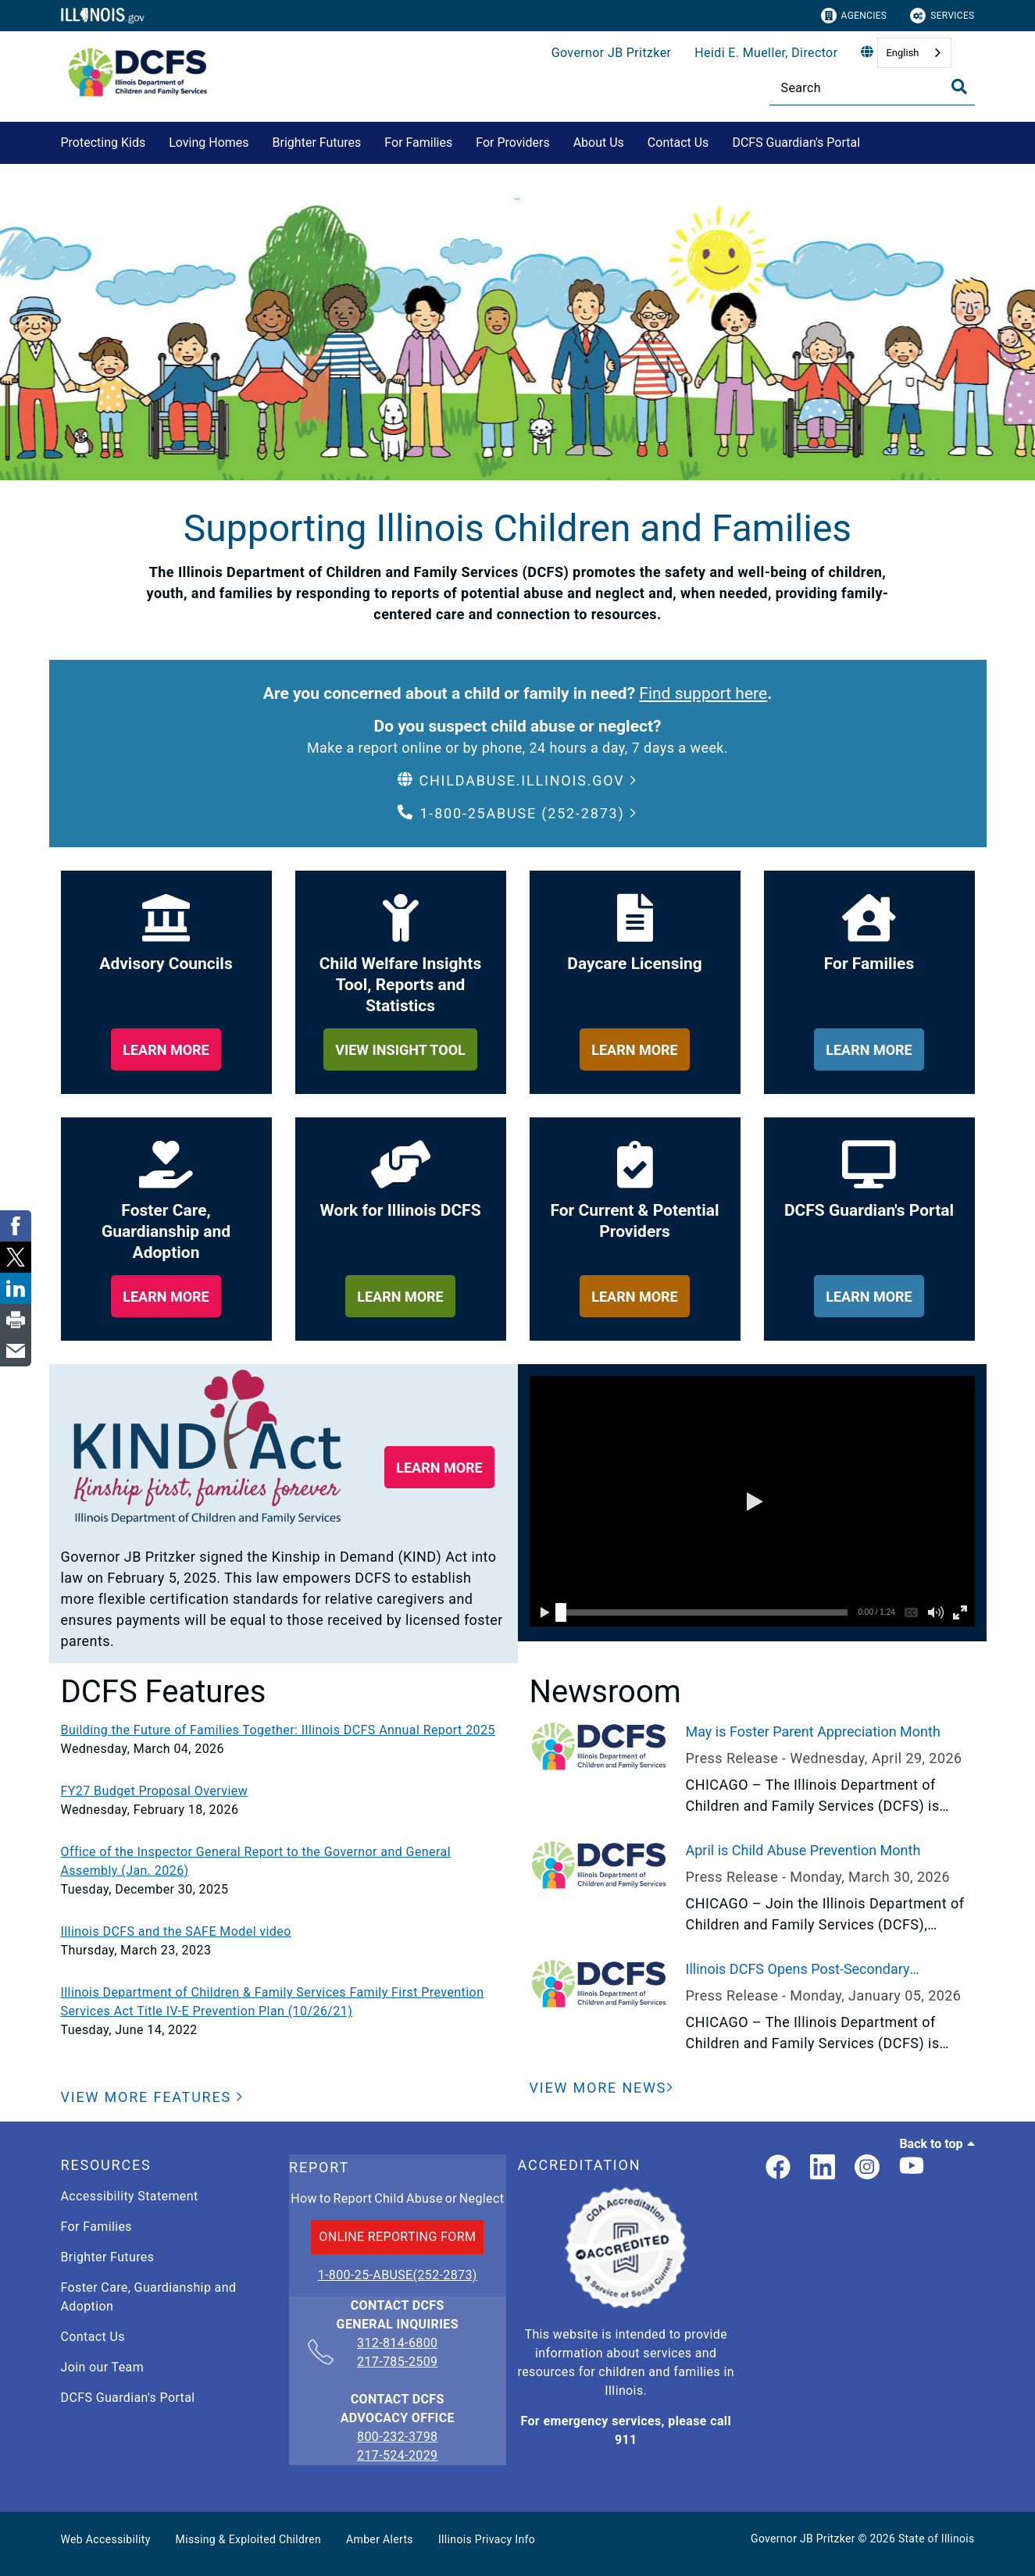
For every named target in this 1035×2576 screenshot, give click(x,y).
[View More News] (602, 2087)
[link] (778, 2168)
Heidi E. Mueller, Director (765, 52)
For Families (418, 142)
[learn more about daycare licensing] (635, 1049)
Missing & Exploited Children (248, 2539)
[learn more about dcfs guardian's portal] (869, 1296)
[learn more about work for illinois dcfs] (400, 1296)
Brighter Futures (317, 142)
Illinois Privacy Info (486, 2539)
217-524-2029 (397, 2455)
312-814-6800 (397, 2344)
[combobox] (914, 52)
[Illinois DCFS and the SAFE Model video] (283, 1931)
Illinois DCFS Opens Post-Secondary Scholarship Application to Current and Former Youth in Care (830, 1970)
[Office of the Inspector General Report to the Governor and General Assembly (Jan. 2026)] (283, 1861)
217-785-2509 (397, 2361)
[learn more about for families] (869, 1049)
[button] (517, 780)
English (902, 53)
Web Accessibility (106, 2539)
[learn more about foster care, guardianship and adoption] (166, 1296)
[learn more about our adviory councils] (166, 1049)
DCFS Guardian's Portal (796, 142)
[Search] (872, 88)
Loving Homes (208, 142)
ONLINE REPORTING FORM (397, 2236)
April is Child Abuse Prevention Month (803, 1850)
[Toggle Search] (959, 86)
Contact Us (678, 142)
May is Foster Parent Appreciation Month (813, 1731)
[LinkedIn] (822, 2168)
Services (942, 15)
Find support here (703, 693)
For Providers (512, 142)
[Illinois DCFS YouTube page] (911, 2168)
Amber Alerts (379, 2539)
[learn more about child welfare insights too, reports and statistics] (400, 1049)
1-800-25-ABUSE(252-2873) (397, 2275)
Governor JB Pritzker (611, 52)
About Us (598, 142)
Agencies (854, 15)
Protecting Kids (103, 142)
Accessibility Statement (129, 2196)
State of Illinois (936, 2538)
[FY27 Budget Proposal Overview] (283, 1791)
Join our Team (103, 2367)
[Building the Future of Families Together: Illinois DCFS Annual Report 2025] (283, 1730)
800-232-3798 (397, 2436)
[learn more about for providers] (635, 1296)
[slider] (560, 1612)
